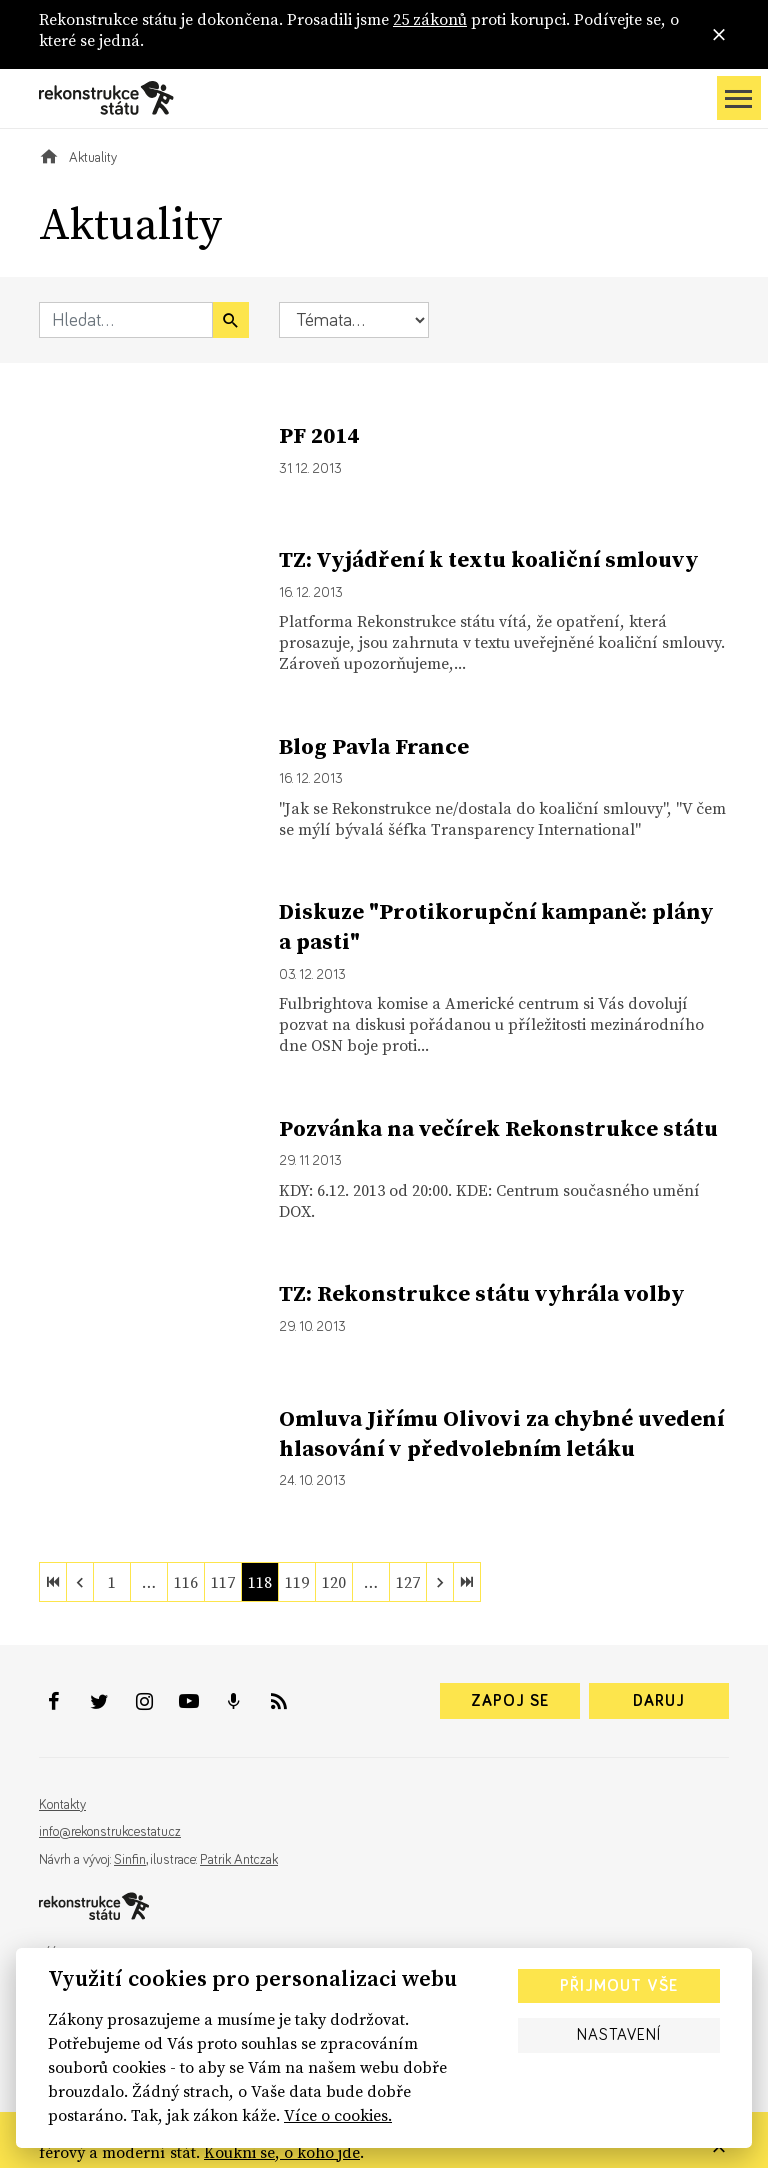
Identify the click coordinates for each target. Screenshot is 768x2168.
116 (186, 1582)
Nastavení (619, 2035)
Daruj (659, 1701)
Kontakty (62, 1805)
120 (334, 1582)
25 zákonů (430, 19)
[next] (440, 1582)
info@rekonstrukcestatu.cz (110, 1832)
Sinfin (130, 1860)
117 (223, 1582)
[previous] (80, 1582)
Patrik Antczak (239, 1860)
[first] (53, 1582)
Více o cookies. (338, 2115)
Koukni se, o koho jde (282, 2152)
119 (297, 1582)
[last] (467, 1582)
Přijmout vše (619, 1986)
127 (408, 1582)
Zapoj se (510, 1701)
